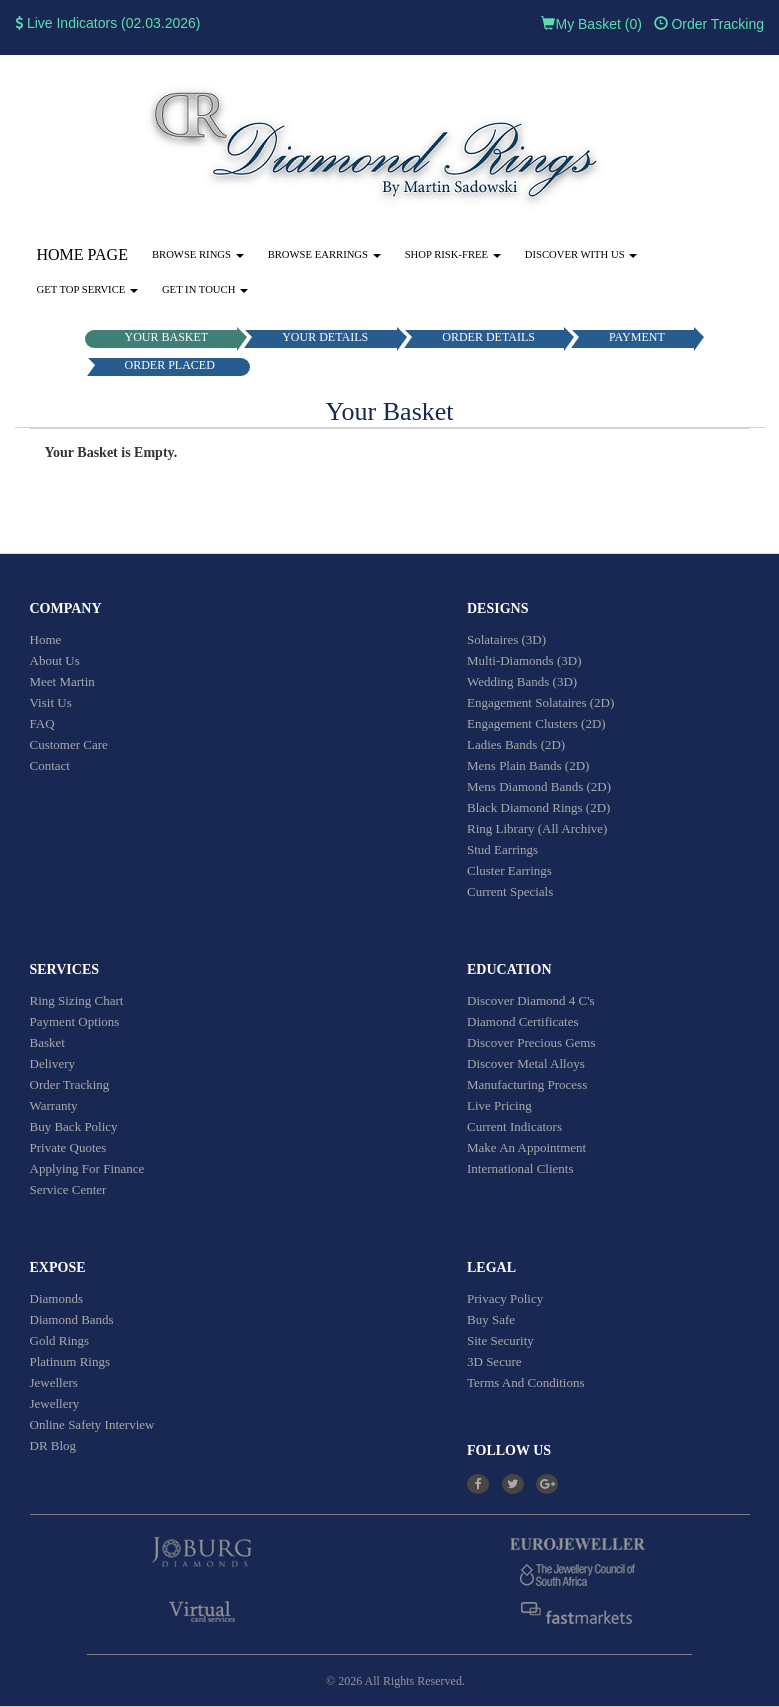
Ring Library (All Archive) (537, 828)
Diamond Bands (72, 1319)
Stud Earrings (502, 849)
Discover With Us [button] (581, 254)
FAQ (42, 723)
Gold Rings (60, 1340)
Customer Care (69, 744)
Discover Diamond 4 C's (531, 1000)
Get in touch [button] (205, 289)
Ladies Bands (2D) (516, 744)
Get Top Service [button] (87, 289)
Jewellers (54, 1382)
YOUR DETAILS (325, 337)
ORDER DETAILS (488, 337)
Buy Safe (491, 1319)
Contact (50, 765)
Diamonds (56, 1298)
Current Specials (510, 891)
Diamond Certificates (523, 1021)
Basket (47, 1042)
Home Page (82, 254)
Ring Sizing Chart (77, 1000)
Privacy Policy (505, 1298)
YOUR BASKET (167, 337)
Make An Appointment (526, 1147)
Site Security (500, 1340)
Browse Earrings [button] (324, 254)
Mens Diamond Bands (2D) (539, 786)
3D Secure (494, 1361)
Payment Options (75, 1021)
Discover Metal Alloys (526, 1063)
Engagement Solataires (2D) (540, 702)
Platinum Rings (70, 1361)
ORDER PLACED (170, 365)
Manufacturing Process (527, 1084)
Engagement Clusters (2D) (536, 723)
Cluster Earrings (509, 870)
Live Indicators (66, 23)
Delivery (52, 1063)
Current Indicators (514, 1126)
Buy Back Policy (74, 1126)
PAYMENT (637, 337)
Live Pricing (499, 1105)
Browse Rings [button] (198, 254)
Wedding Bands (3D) (522, 681)
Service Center (68, 1189)
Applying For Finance (87, 1168)
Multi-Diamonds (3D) (524, 660)
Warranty (54, 1105)
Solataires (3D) (506, 639)
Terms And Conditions (526, 1382)
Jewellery (55, 1403)
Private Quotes (68, 1147)
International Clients (520, 1168)
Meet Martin (62, 681)
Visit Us (51, 702)
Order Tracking (709, 24)
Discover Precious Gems (531, 1042)
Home (46, 639)
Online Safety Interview (92, 1424)
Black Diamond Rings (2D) (538, 807)
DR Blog (53, 1445)
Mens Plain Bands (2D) (528, 765)
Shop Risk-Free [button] (453, 254)
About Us (55, 660)
